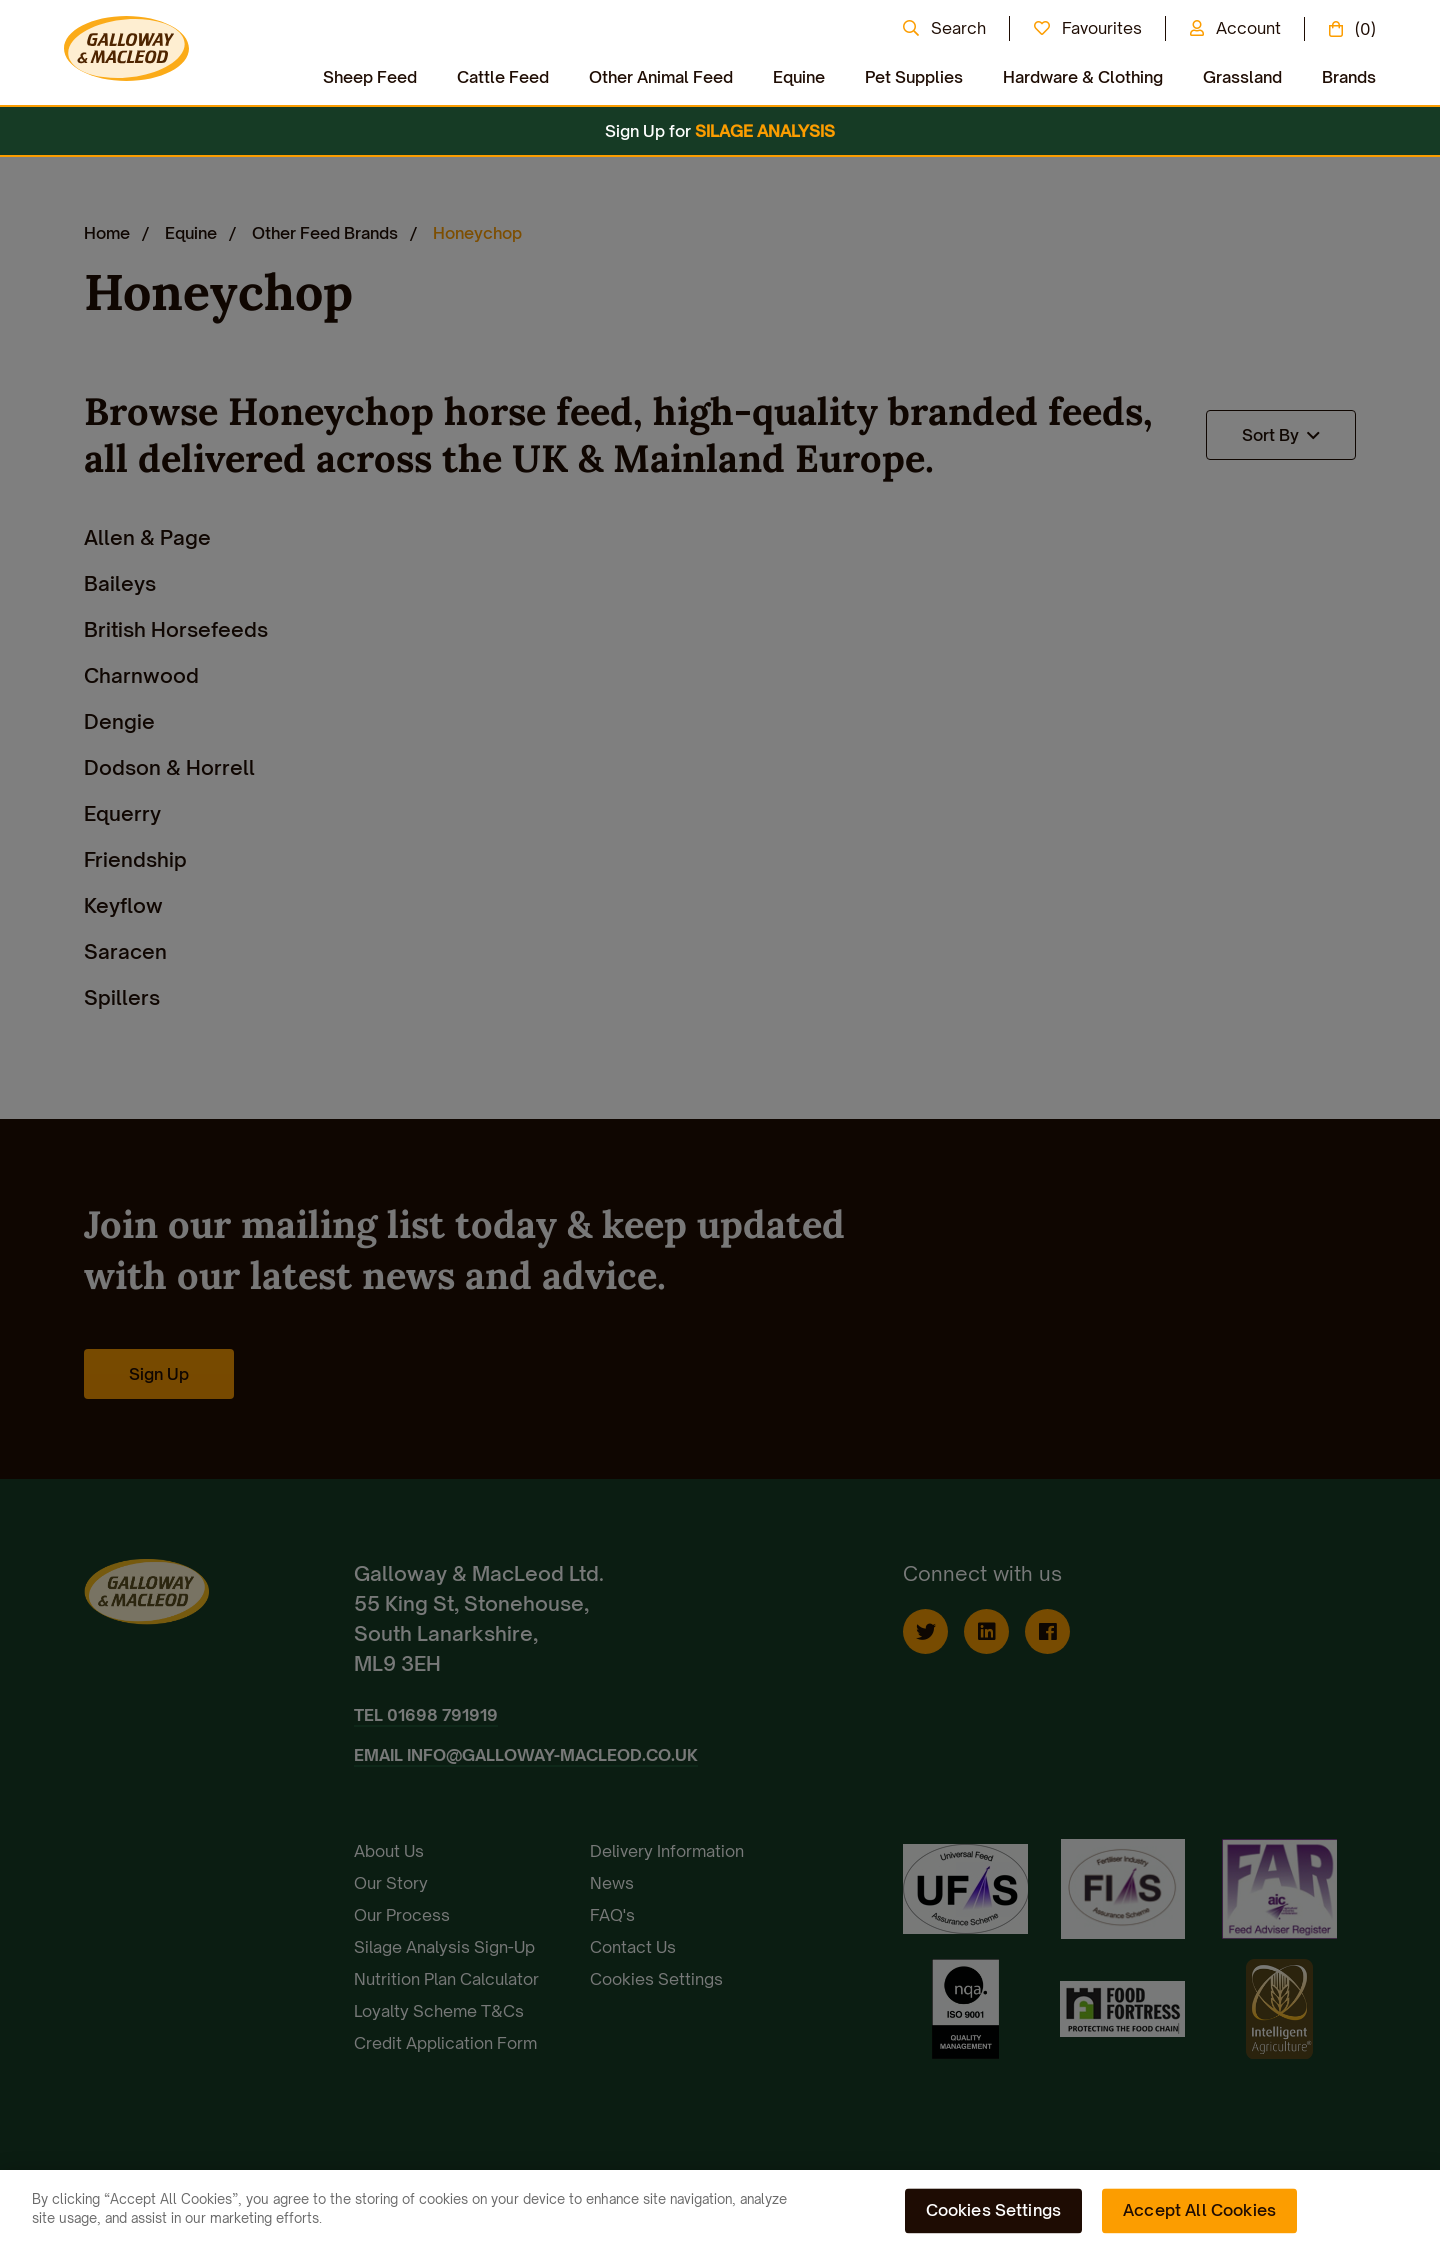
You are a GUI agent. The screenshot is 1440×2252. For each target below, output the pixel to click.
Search (958, 28)
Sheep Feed (370, 77)
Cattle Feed (503, 77)
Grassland (1242, 77)
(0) (1365, 29)
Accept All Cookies (1199, 2210)
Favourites (1102, 28)
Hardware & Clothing (1083, 77)
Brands (1349, 77)
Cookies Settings (994, 2210)
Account (1248, 28)
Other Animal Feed (661, 77)
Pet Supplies (914, 77)
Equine (799, 77)
